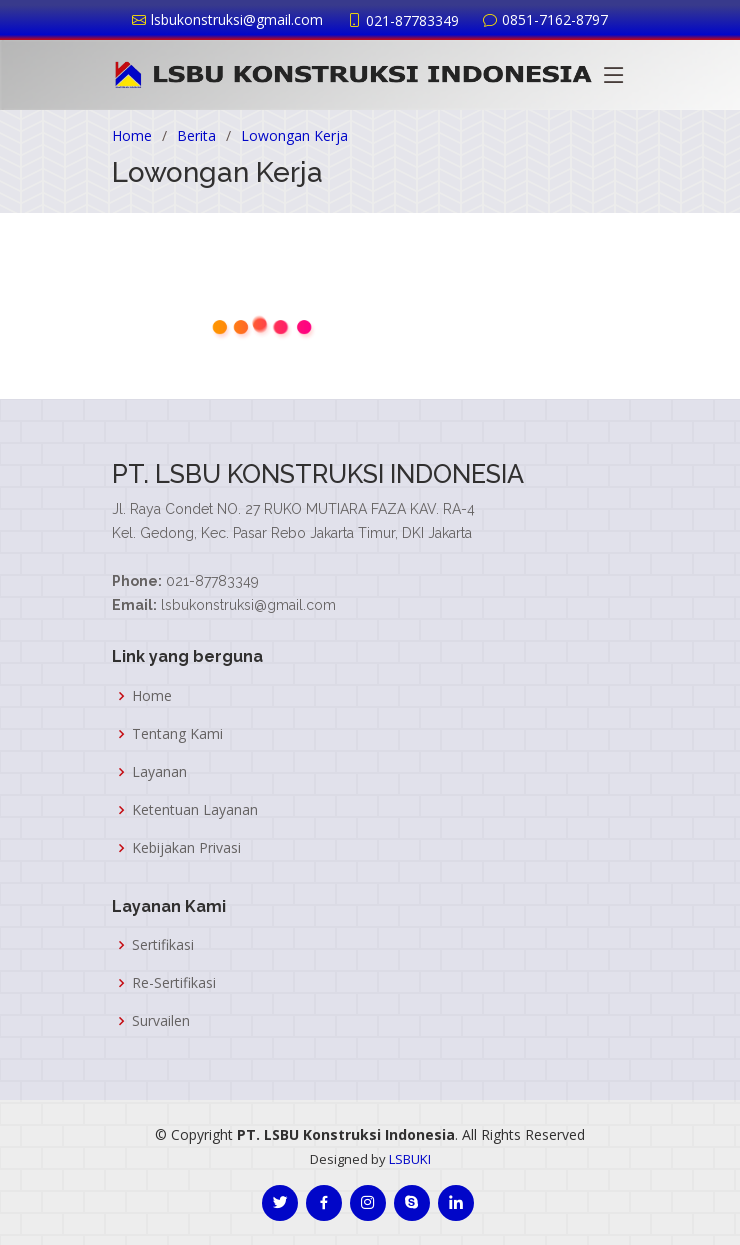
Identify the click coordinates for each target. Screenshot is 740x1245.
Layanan (159, 772)
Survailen (161, 1021)
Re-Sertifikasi (174, 983)
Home (132, 135)
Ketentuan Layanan (195, 810)
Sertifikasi (163, 945)
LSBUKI (410, 1159)
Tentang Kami (177, 734)
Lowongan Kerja (294, 135)
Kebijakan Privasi (186, 848)
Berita (196, 135)
